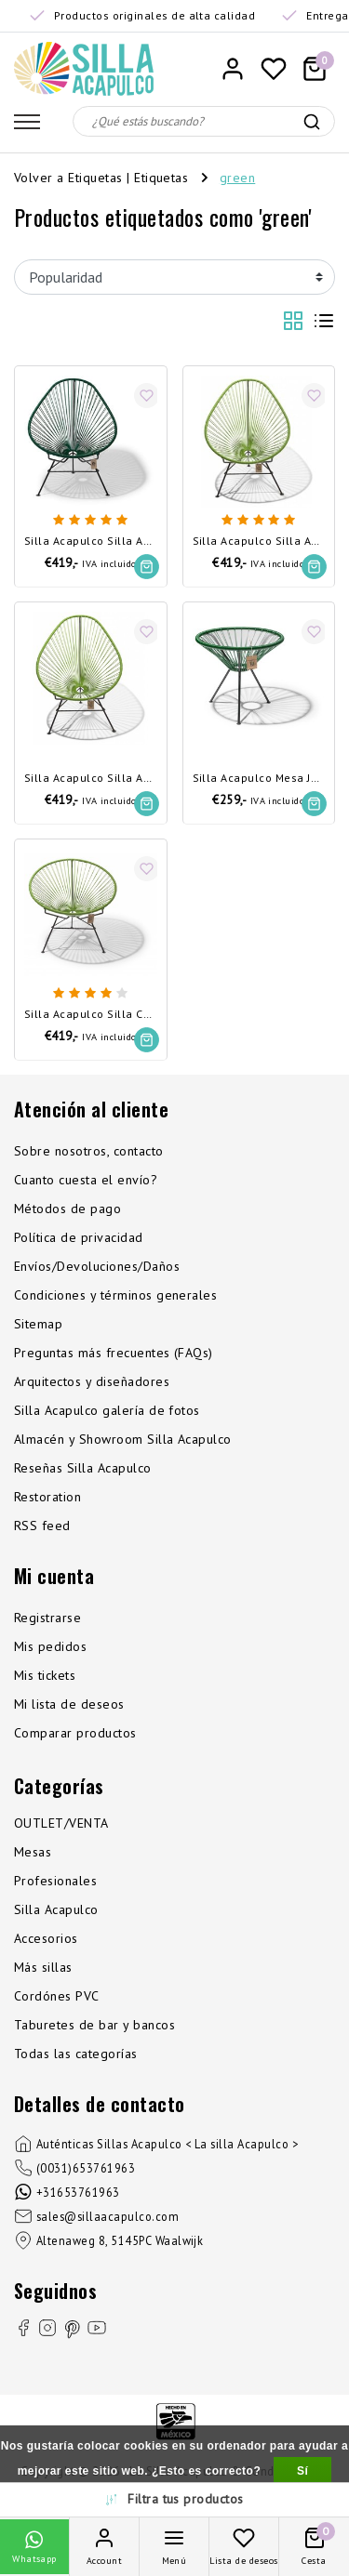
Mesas (32, 1851)
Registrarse (47, 1617)
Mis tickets (44, 1675)
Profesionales (55, 1880)
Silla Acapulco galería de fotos (107, 1410)
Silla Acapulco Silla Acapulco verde (90, 541)
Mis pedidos (50, 1646)
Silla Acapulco (56, 1909)
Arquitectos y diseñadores (91, 1381)
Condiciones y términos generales (115, 1295)
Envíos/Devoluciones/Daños (97, 1266)
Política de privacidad (78, 1237)
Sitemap (38, 1323)
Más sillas (43, 1967)
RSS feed (42, 1525)
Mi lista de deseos (69, 1704)
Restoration (47, 1496)
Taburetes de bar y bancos (94, 2024)
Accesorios (46, 1938)
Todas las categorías (76, 2053)
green (237, 177)
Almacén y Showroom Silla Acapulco (123, 1439)
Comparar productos (75, 1732)
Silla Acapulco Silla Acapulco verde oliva (259, 541)
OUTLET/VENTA (61, 1823)
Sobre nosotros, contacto (89, 1151)
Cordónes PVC (57, 1996)
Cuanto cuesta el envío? (85, 1179)
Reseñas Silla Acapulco (83, 1468)
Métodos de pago (67, 1208)
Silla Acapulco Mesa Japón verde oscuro (259, 779)
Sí (302, 2470)
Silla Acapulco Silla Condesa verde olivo (90, 1015)
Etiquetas (161, 177)
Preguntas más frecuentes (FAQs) (113, 1352)
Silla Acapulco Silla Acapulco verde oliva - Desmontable (90, 779)
